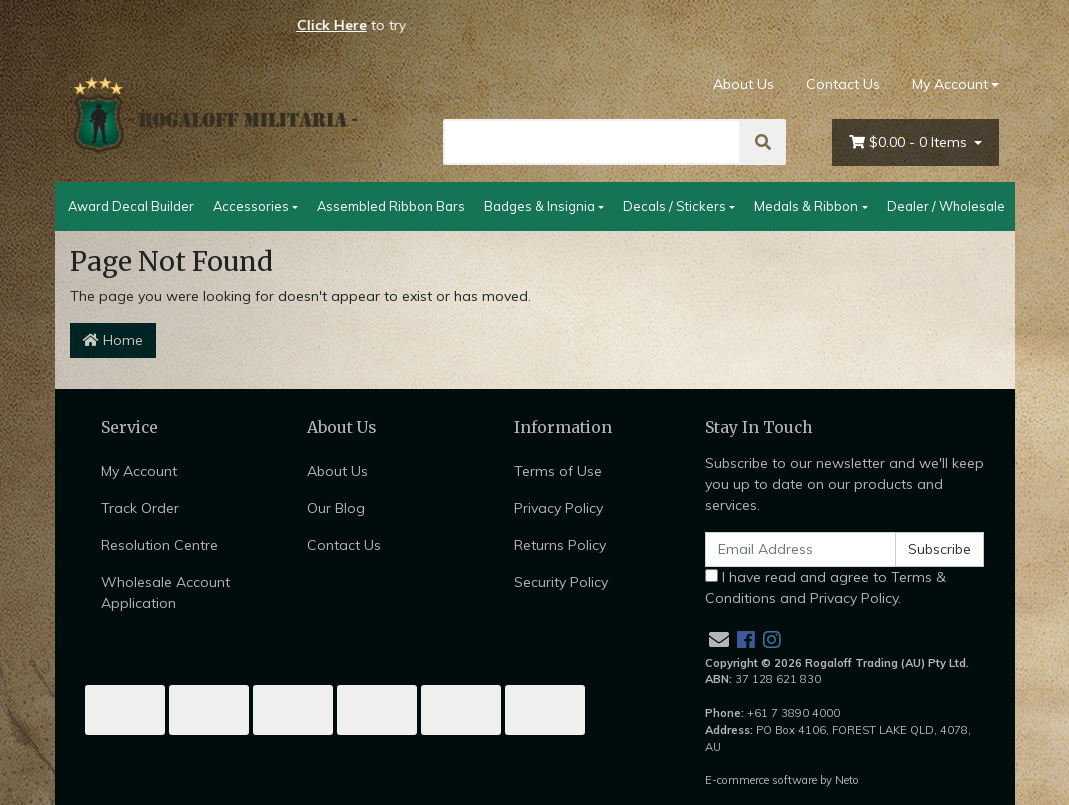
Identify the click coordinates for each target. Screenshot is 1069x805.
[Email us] (719, 639)
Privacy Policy (558, 508)
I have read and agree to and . (825, 587)
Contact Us (843, 84)
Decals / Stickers (674, 206)
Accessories (251, 206)
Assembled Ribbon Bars (391, 206)
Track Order (140, 508)
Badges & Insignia (539, 206)
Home (113, 340)
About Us (743, 84)
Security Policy (561, 582)
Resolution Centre (159, 545)
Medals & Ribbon (806, 206)
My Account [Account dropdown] (950, 84)
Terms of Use (558, 471)
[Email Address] (801, 549)
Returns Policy (560, 545)
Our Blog (336, 508)
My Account (139, 471)
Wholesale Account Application (165, 592)
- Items (910, 142)
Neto (847, 780)
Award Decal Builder (131, 206)
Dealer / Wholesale (946, 206)
